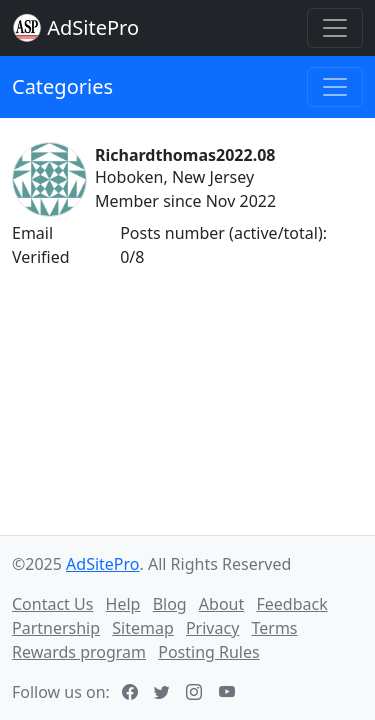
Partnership (56, 628)
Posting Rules (208, 652)
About (221, 604)
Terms (274, 628)
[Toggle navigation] (335, 28)
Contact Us (52, 604)
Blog (170, 604)
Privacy (212, 628)
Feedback (291, 604)
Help (123, 604)
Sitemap (143, 628)
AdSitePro (93, 27)
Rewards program (79, 652)
